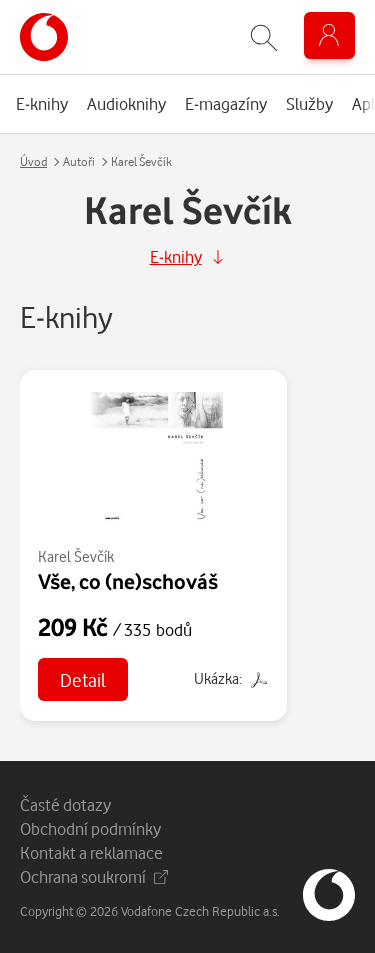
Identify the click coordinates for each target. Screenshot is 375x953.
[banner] (44, 37)
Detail (83, 679)
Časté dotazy (65, 804)
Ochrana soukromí (94, 876)
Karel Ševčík (76, 556)
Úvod (33, 161)
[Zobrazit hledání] (264, 37)
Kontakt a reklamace (91, 852)
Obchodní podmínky (90, 828)
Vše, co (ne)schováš (128, 581)
